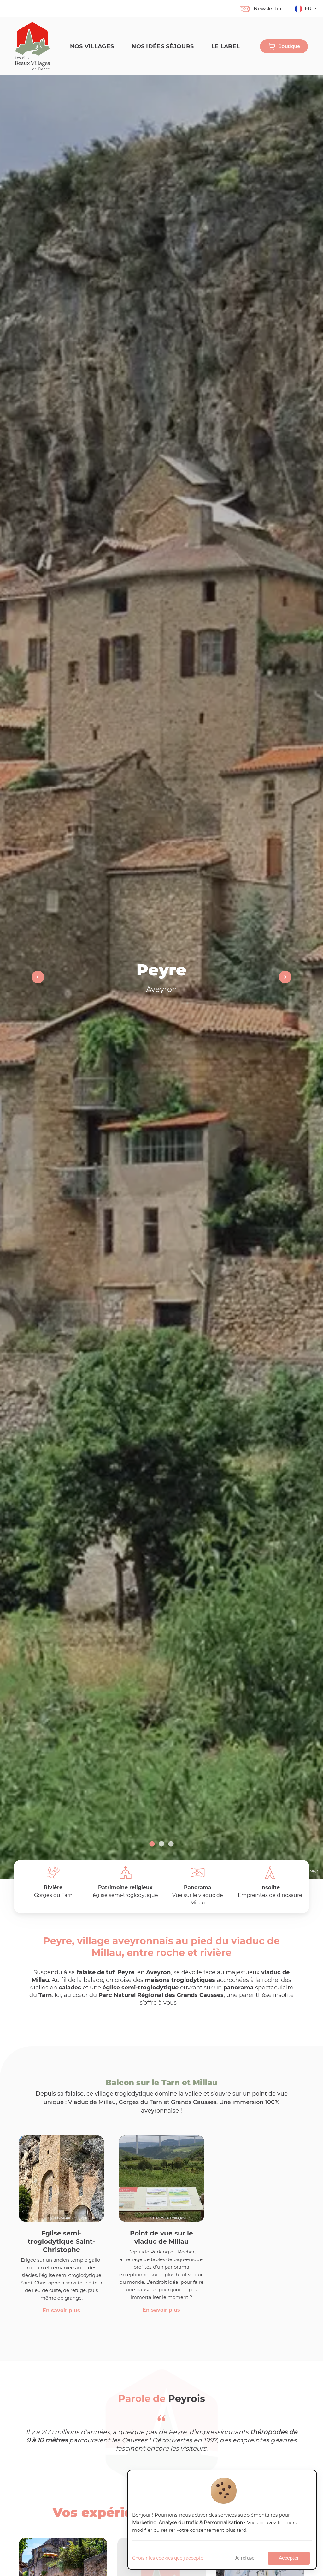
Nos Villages (92, 46)
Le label (225, 46)
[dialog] (222, 2520)
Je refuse (244, 2558)
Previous (38, 977)
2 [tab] (161, 1844)
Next (285, 977)
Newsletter (260, 8)
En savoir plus (61, 2311)
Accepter (289, 2558)
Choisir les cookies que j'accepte (167, 2558)
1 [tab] (152, 1844)
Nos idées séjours (163, 46)
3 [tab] (171, 1844)
